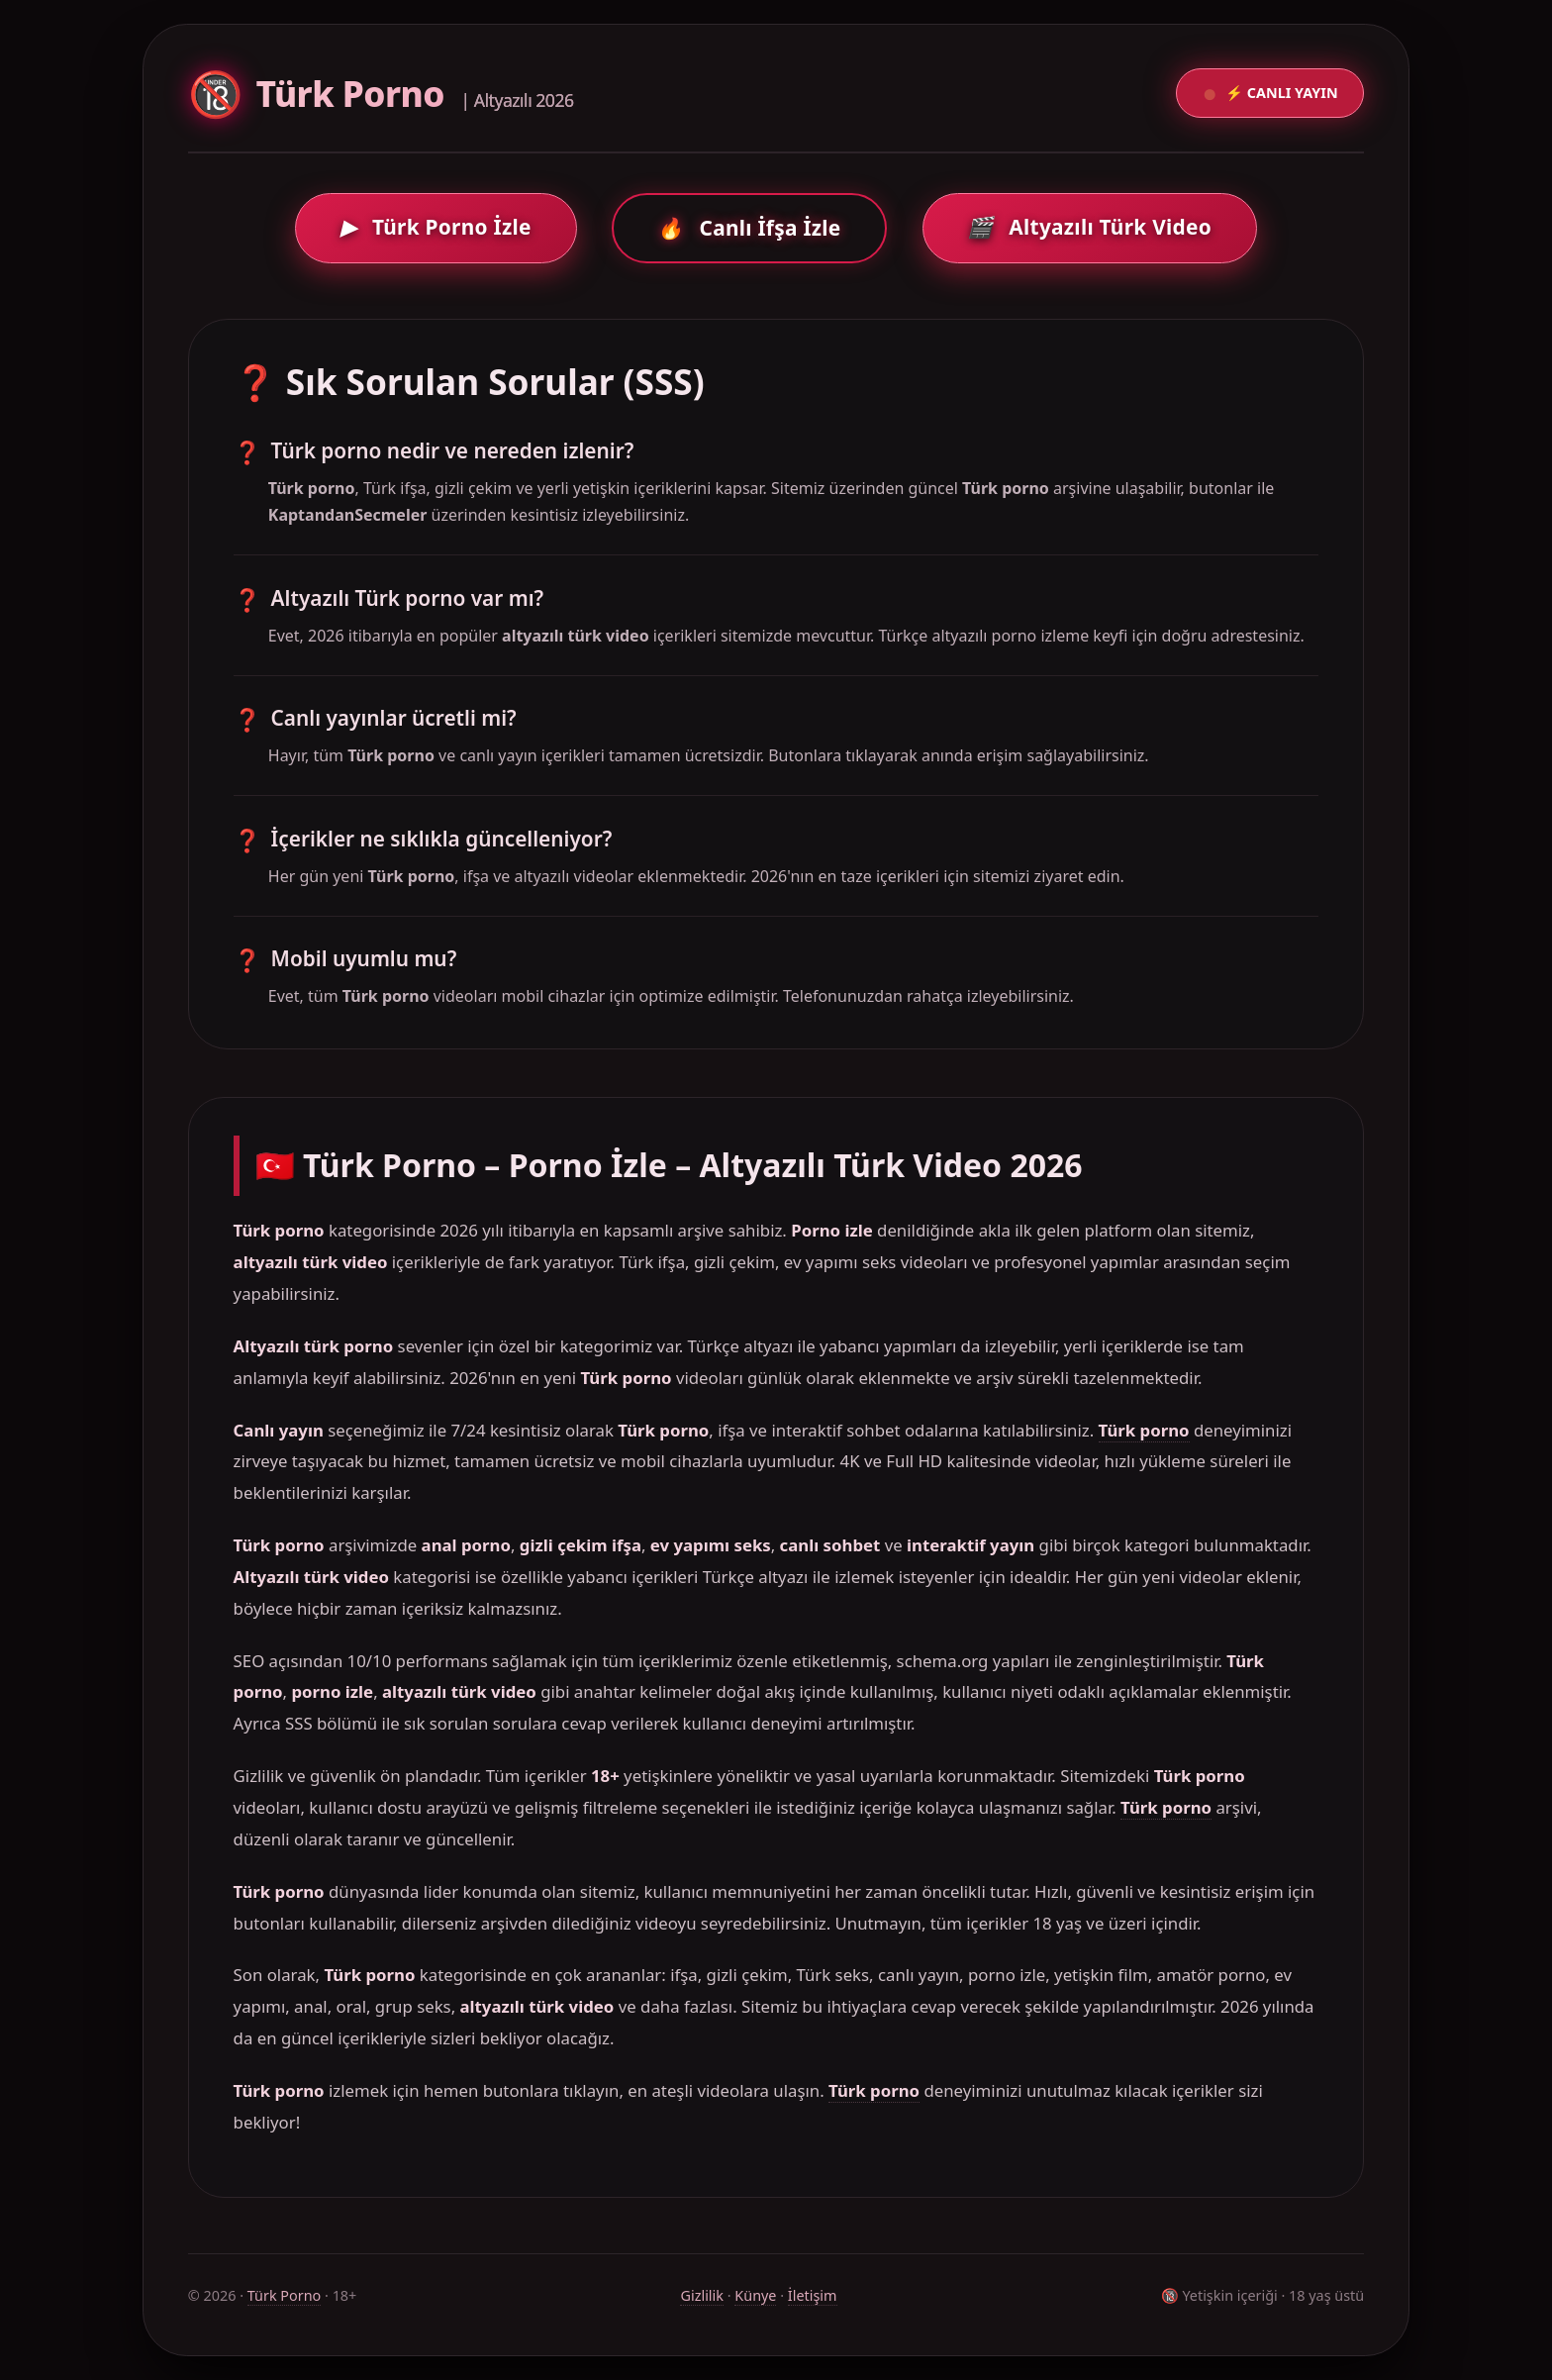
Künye (755, 2295)
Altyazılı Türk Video (1089, 227)
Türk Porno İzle (436, 227)
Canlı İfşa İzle (748, 228)
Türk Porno (284, 2295)
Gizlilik (702, 2295)
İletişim (812, 2295)
